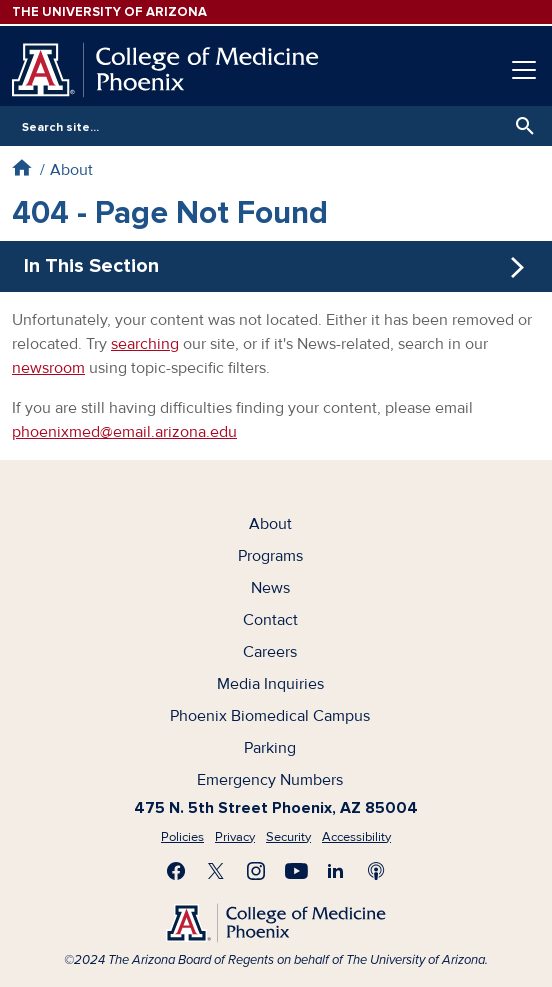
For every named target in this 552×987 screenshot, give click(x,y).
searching (145, 344)
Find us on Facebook (176, 871)
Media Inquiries (270, 684)
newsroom (48, 368)
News (270, 588)
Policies (182, 837)
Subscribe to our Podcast (376, 871)
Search (520, 126)
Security (288, 837)
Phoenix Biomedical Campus (270, 716)
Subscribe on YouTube (296, 871)
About (71, 170)
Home (21, 167)
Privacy (235, 837)
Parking (270, 748)
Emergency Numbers (270, 780)
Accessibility (356, 837)
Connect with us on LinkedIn (336, 871)
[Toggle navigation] (524, 70)
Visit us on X (216, 871)
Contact (270, 620)
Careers (270, 652)
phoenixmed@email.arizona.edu (124, 432)
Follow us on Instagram (256, 871)
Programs (270, 556)
